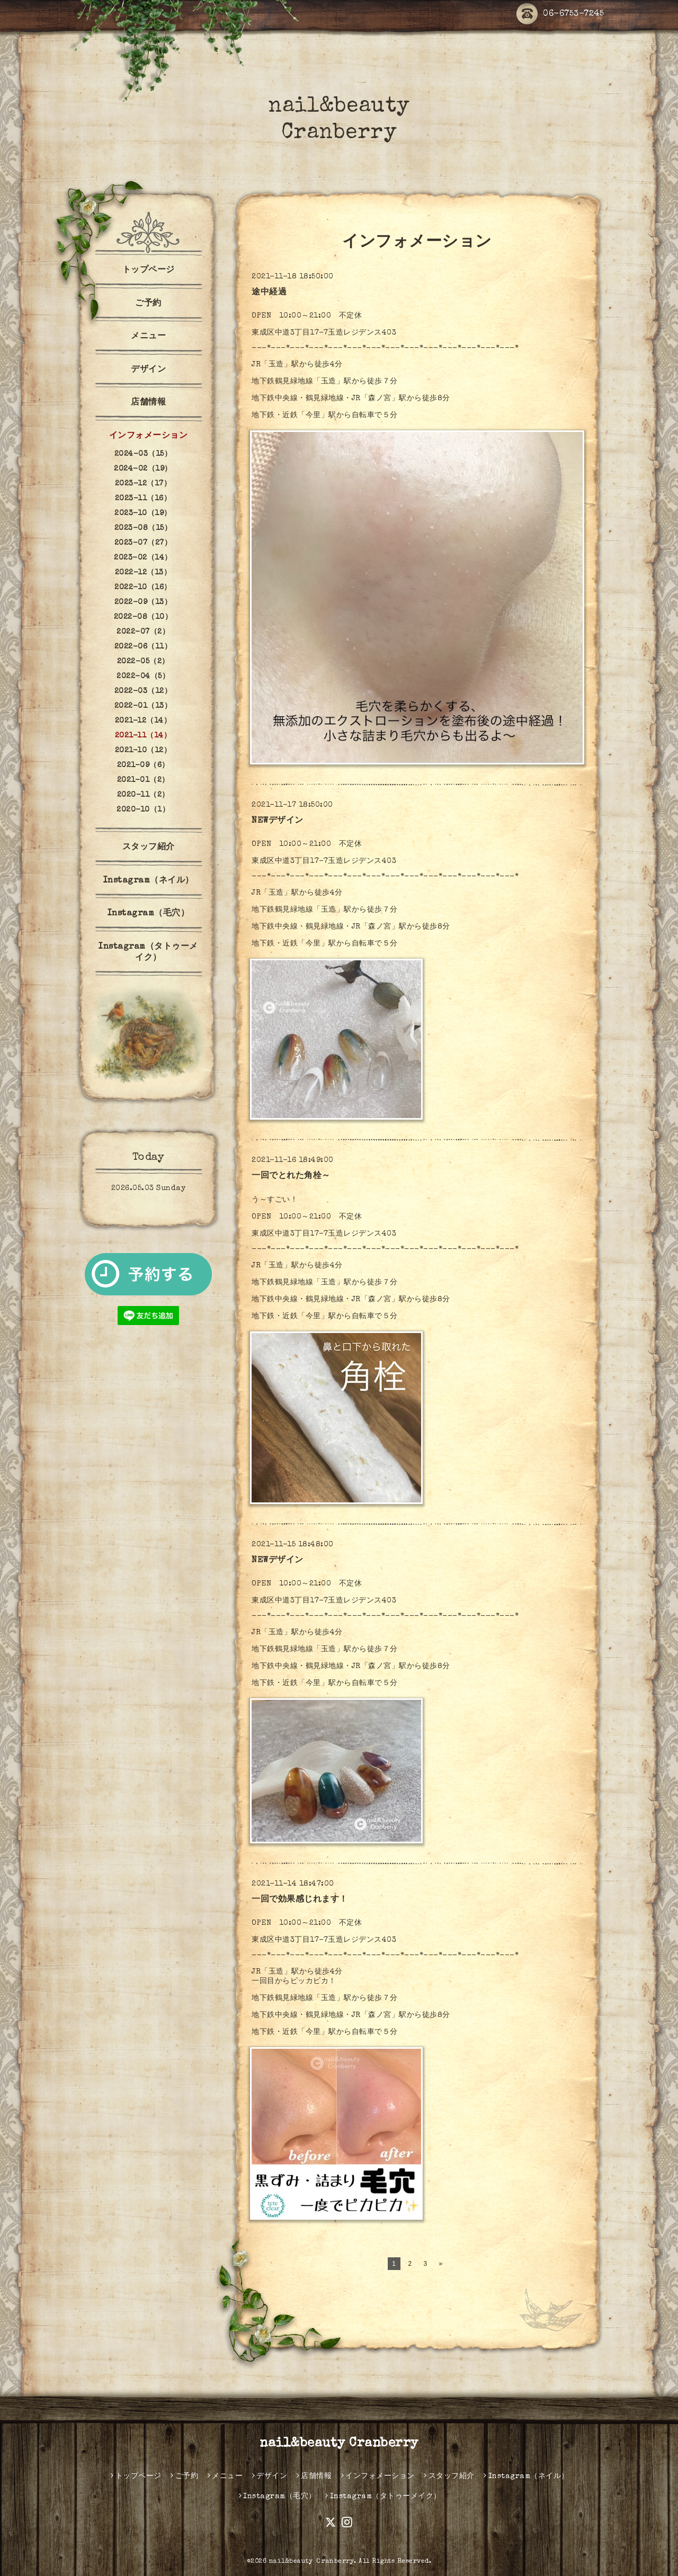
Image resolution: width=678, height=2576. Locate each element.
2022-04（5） (143, 676)
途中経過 (269, 293)
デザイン (148, 370)
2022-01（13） (143, 706)
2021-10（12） (143, 750)
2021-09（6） (143, 765)
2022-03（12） (143, 691)
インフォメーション (148, 436)
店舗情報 (148, 403)
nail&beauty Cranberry (339, 2443)
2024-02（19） (143, 469)
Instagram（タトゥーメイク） (148, 952)
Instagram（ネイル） (148, 881)
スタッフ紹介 (148, 847)
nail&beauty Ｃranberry (311, 2562)
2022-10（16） (143, 587)
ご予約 (148, 304)
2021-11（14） (143, 736)
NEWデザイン (278, 821)
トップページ (148, 270)
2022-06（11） (143, 647)
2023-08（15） (143, 528)
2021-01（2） (143, 780)
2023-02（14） (143, 558)
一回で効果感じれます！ (300, 1900)
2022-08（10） (143, 617)
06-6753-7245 (560, 14)
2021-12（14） (143, 721)
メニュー (148, 336)
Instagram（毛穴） (149, 913)
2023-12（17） (143, 484)
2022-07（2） (143, 632)
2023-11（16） (143, 498)
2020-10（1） (143, 810)
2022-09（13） (143, 602)
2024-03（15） (143, 454)
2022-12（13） (143, 573)
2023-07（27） (143, 543)
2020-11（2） (143, 795)
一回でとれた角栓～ (291, 1176)
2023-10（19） (143, 513)
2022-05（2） (143, 661)
